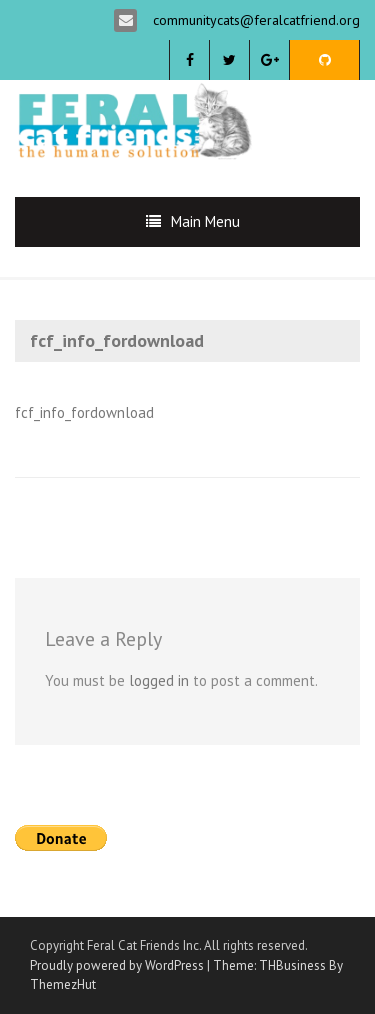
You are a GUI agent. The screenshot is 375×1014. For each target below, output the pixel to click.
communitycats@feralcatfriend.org (254, 20)
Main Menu (205, 221)
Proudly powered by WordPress (117, 965)
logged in (159, 680)
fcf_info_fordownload (84, 412)
